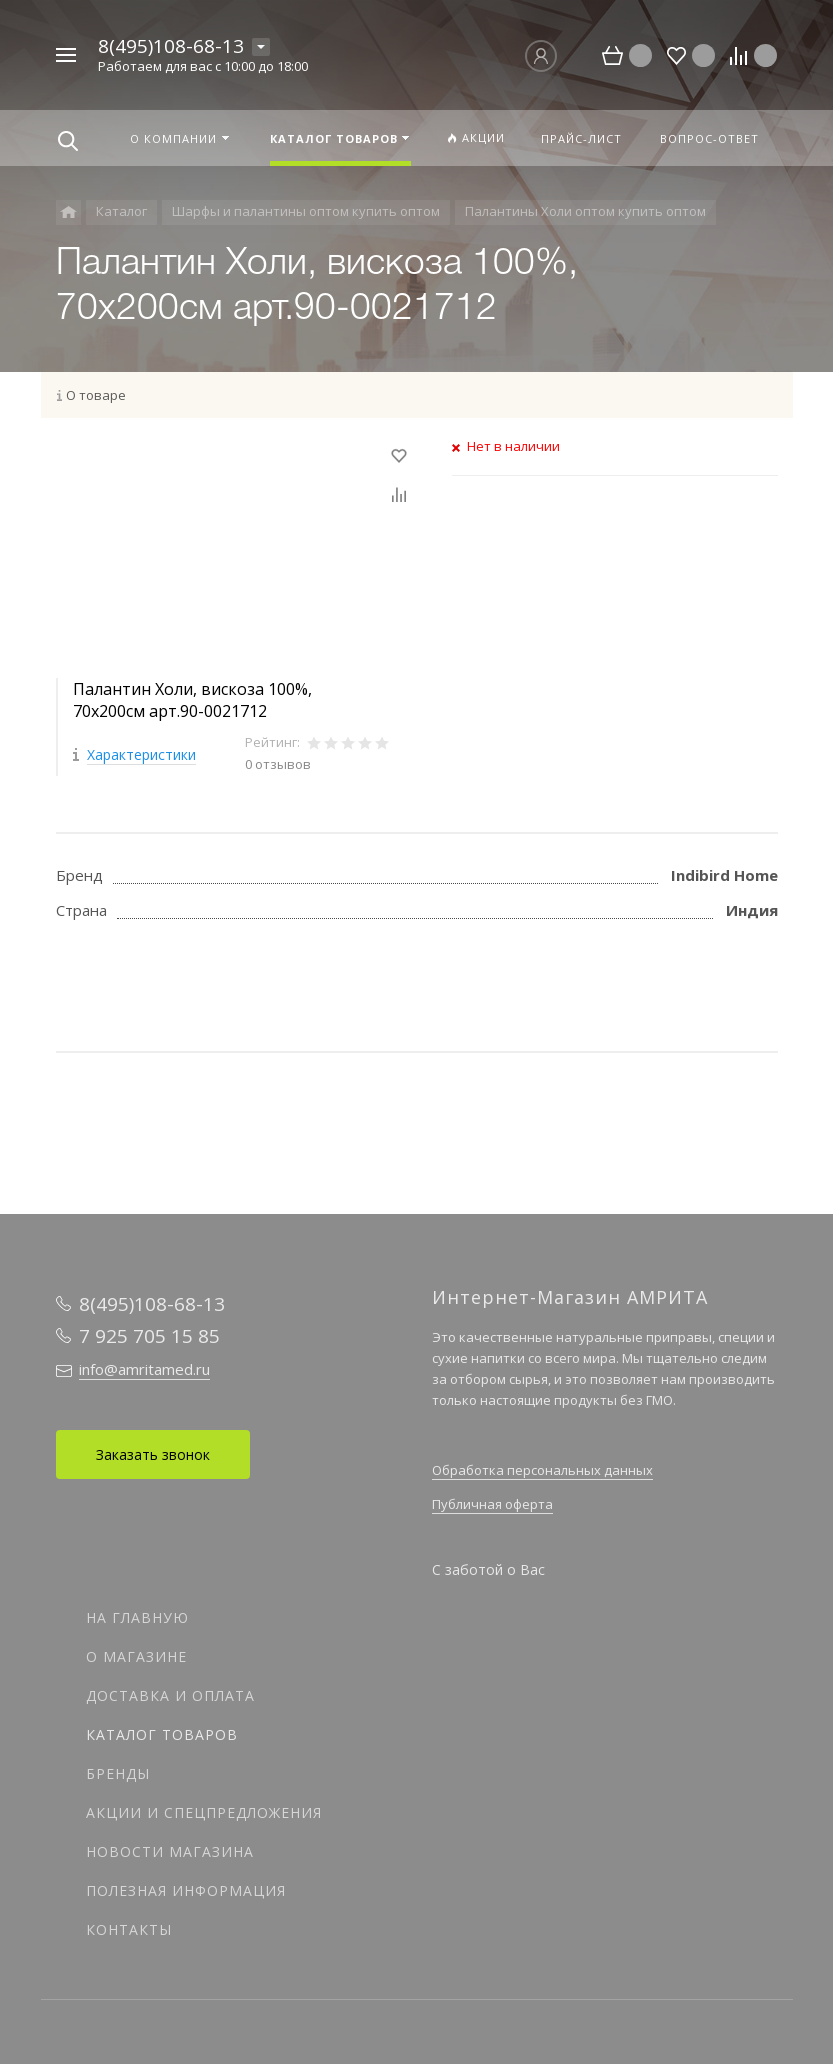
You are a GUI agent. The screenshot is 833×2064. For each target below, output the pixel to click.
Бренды (118, 1773)
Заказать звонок (153, 1454)
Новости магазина (170, 1851)
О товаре (96, 395)
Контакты (129, 1929)
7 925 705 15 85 (149, 1336)
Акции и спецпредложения (204, 1812)
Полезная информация (186, 1890)
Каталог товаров (162, 1734)
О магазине (136, 1656)
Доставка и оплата (170, 1695)
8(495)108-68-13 (171, 46)
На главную (137, 1617)
